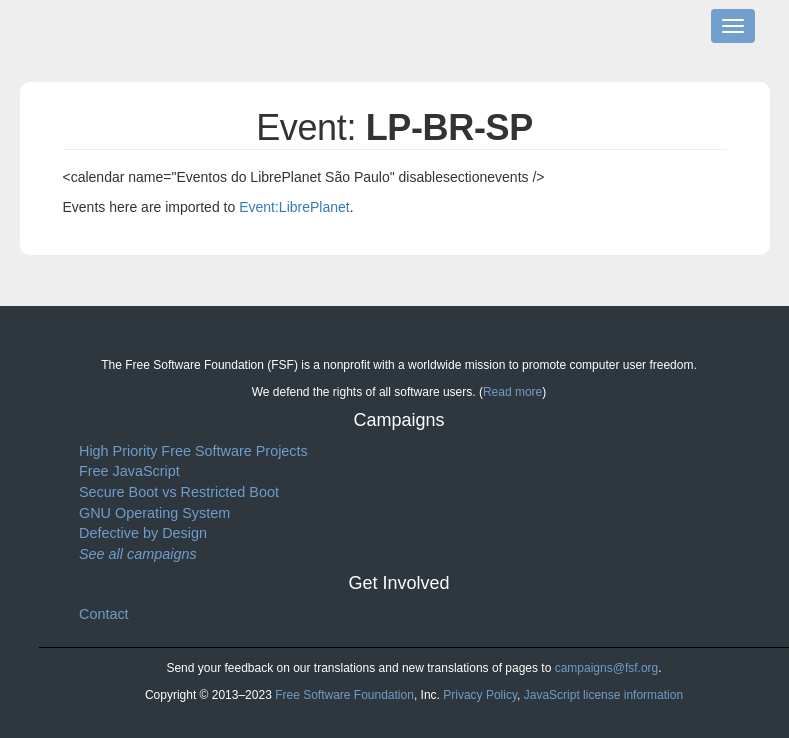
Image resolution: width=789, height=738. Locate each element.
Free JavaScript (129, 471)
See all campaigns (138, 554)
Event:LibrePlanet (294, 207)
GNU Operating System (154, 513)
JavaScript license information (603, 695)
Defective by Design (143, 533)
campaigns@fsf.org (607, 668)
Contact (104, 614)
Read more (512, 392)
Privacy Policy (480, 695)
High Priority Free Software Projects (193, 451)
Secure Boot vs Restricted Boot (179, 492)
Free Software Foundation (344, 695)
